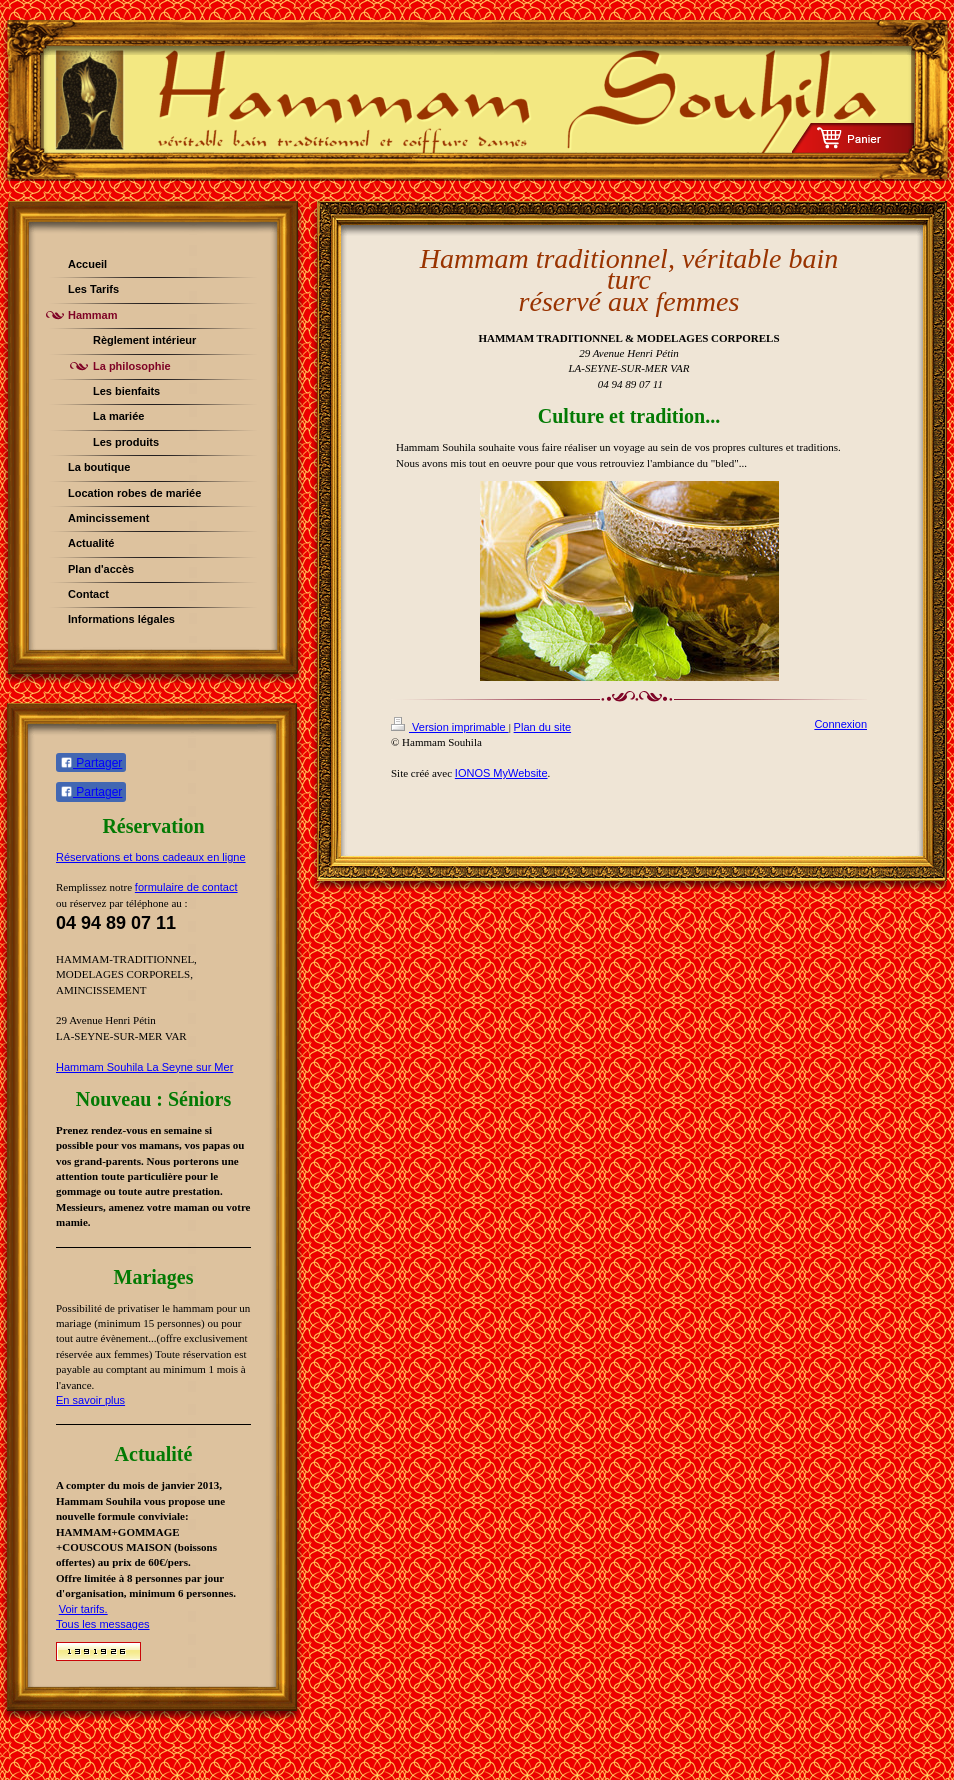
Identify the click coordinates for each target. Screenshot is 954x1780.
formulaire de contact (186, 887)
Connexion (840, 724)
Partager (91, 763)
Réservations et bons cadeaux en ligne (151, 857)
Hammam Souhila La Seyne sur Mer (144, 1067)
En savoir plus (90, 1400)
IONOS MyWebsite (501, 773)
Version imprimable (450, 727)
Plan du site (542, 727)
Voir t (71, 1609)
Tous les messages (103, 1624)
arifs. (96, 1609)
